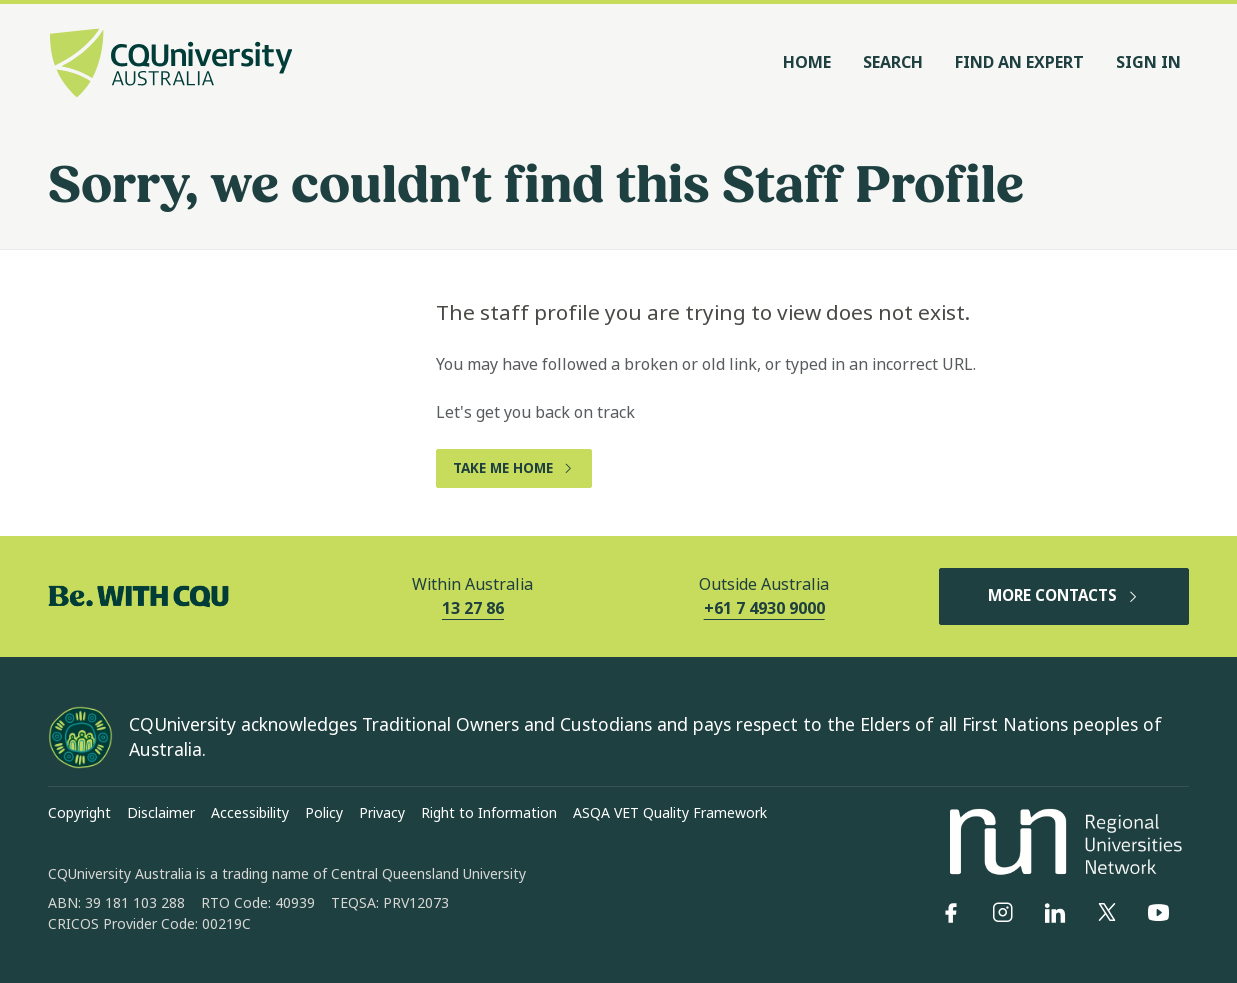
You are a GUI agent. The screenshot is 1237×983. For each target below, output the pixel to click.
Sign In (1148, 62)
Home (807, 62)
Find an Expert (1019, 62)
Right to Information (489, 813)
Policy (324, 813)
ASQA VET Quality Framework (670, 813)
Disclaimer (161, 813)
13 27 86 (473, 608)
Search (893, 62)
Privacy (382, 813)
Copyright (79, 813)
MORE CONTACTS (1064, 596)
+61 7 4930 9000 (764, 608)
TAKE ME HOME (514, 468)
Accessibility (250, 813)
